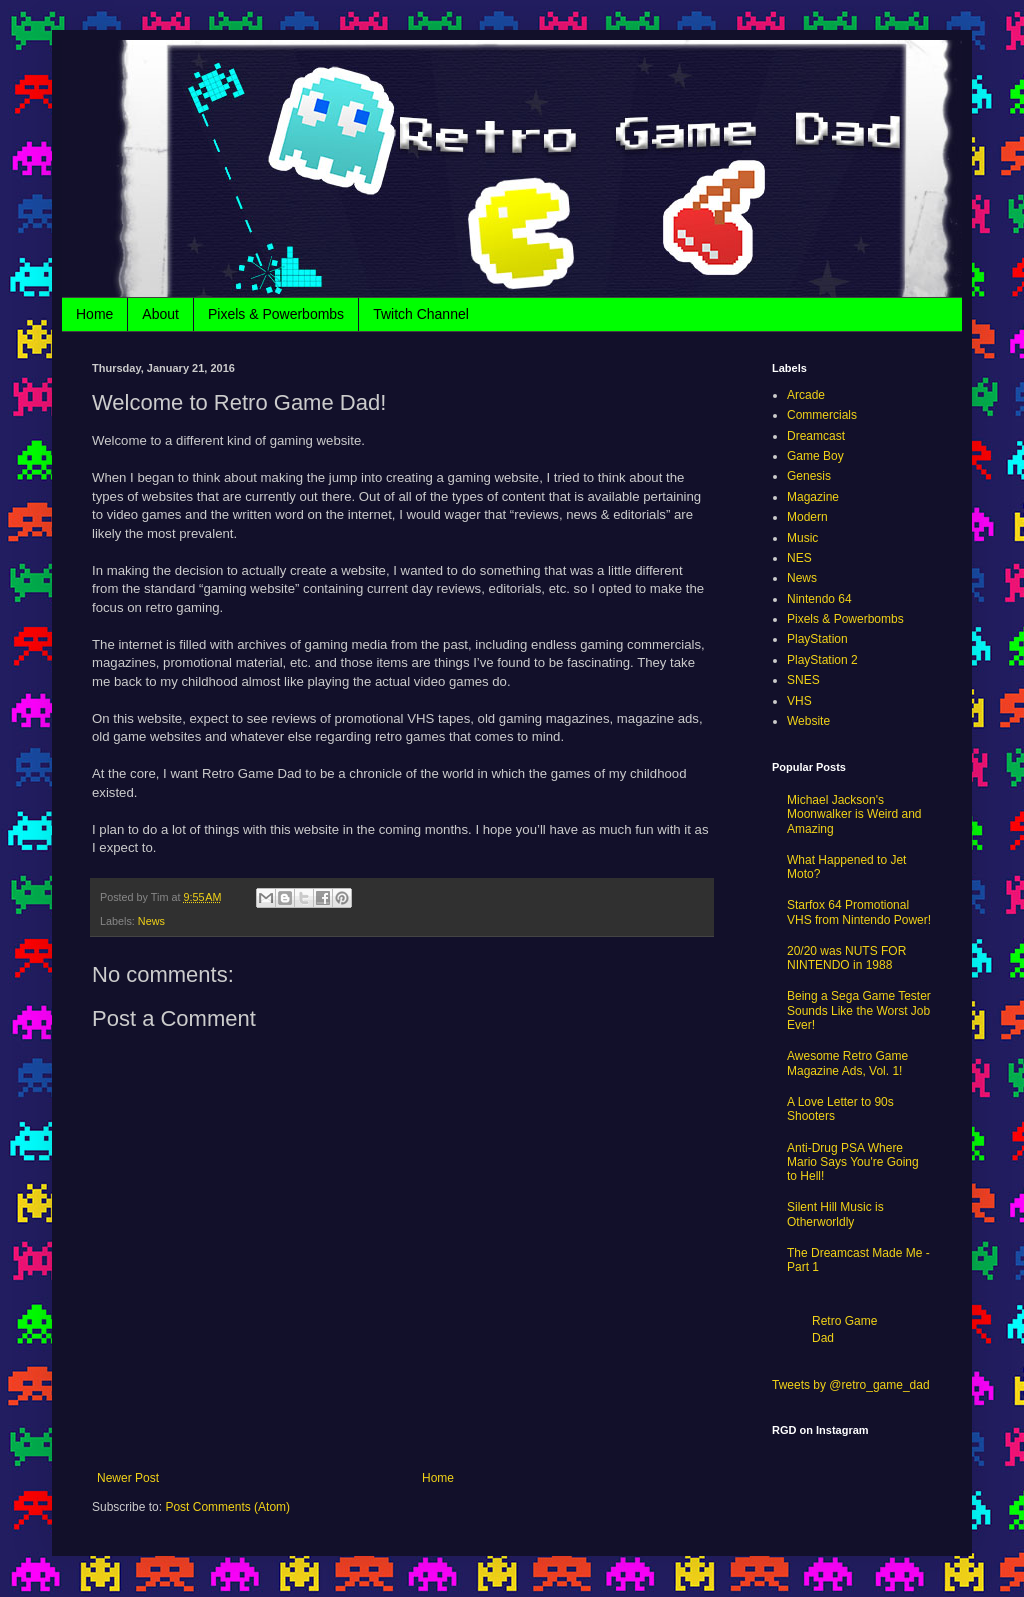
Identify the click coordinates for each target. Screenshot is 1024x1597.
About (160, 314)
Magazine (813, 497)
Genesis (809, 476)
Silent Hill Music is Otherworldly (835, 1214)
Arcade (806, 395)
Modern (807, 517)
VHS (799, 701)
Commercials (822, 415)
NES (799, 558)
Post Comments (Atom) (227, 1507)
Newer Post (128, 1478)
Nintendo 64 (819, 599)
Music (802, 538)
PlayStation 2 (822, 660)
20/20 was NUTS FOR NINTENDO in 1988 (846, 958)
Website (808, 721)
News (151, 921)
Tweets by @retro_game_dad (851, 1385)
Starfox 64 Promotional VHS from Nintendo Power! (859, 912)
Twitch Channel (421, 314)
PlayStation (817, 639)
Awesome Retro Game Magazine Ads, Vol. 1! (847, 1063)
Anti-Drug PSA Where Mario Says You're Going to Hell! (853, 1162)
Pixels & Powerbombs (276, 314)
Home (94, 314)
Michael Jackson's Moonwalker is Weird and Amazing (854, 814)
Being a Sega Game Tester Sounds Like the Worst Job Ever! (859, 1010)
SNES (803, 680)
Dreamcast (816, 436)
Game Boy (815, 456)
